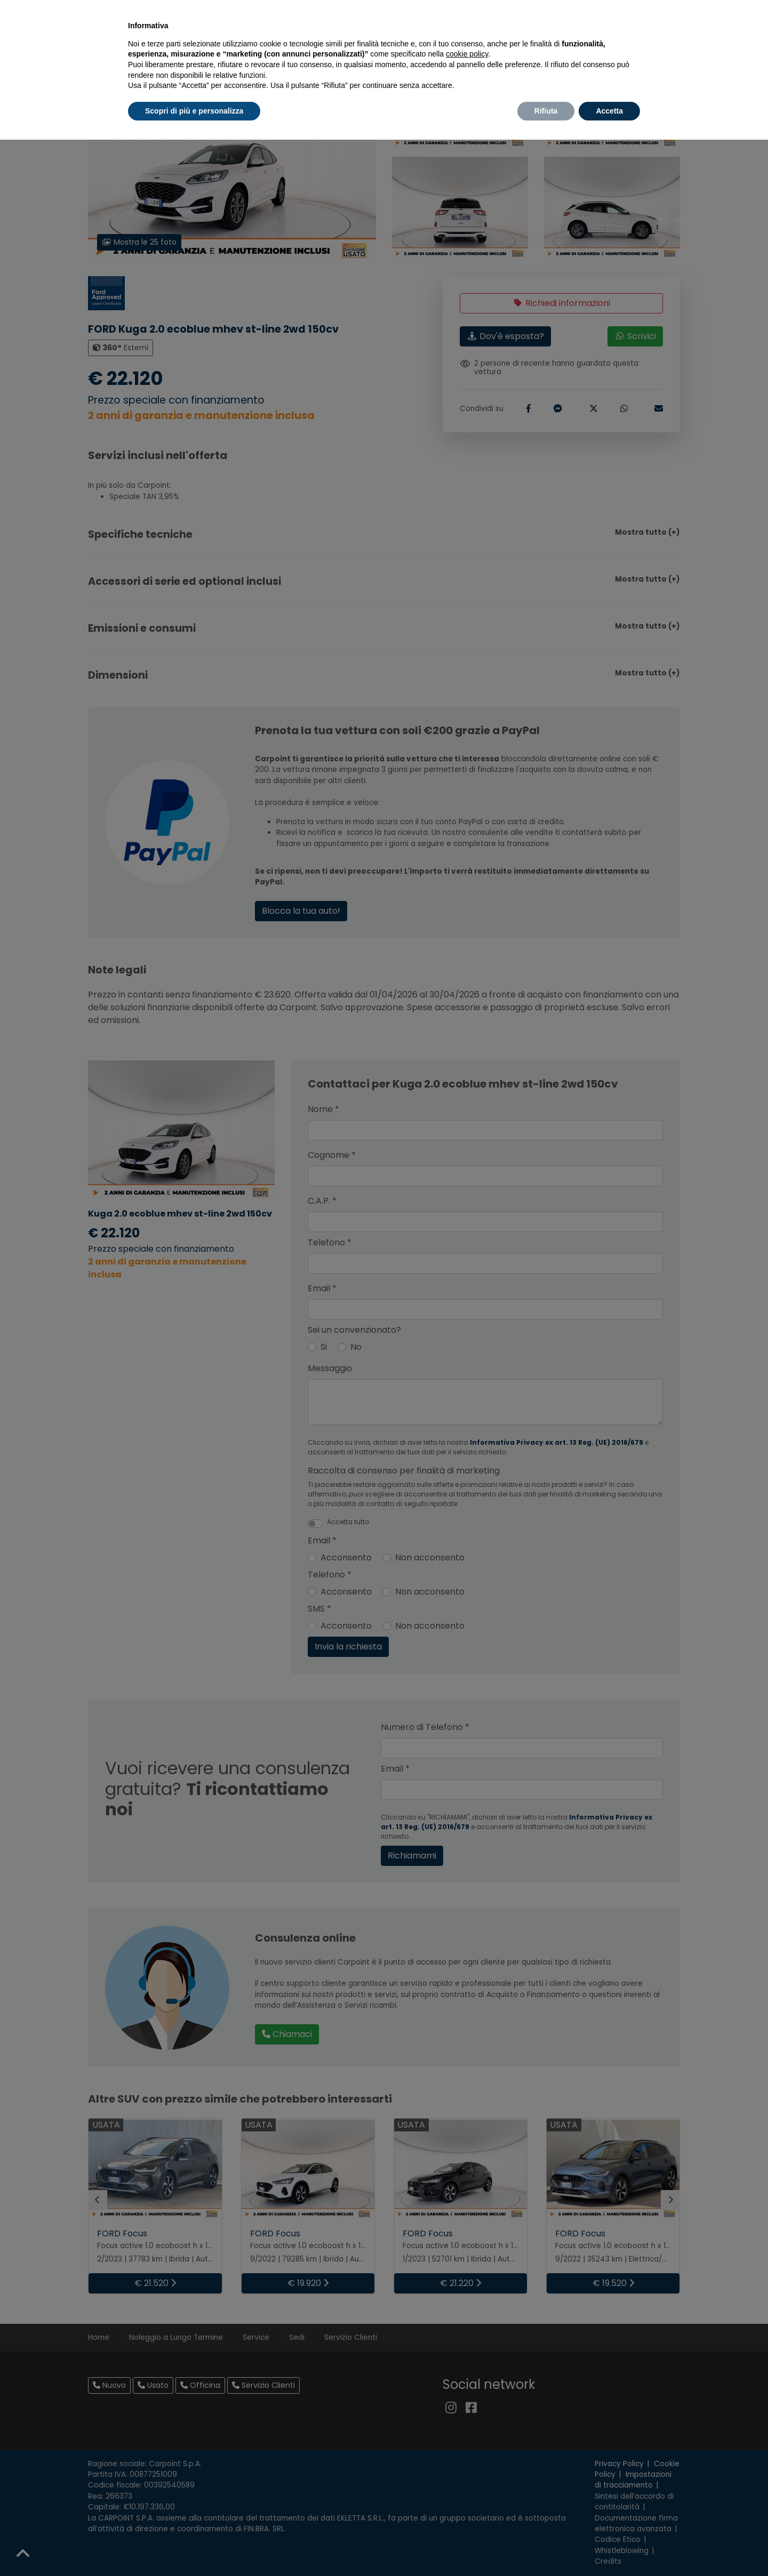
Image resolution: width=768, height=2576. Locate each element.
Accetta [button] (609, 111)
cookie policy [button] (467, 54)
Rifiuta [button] (546, 111)
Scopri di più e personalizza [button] (194, 111)
